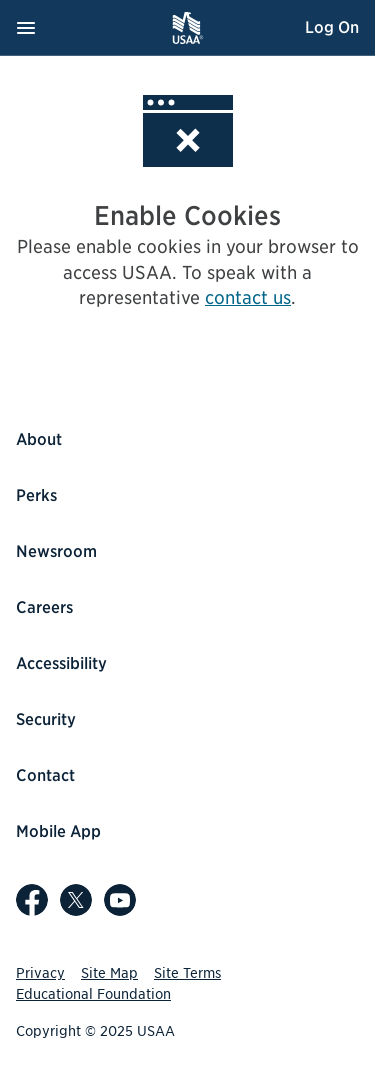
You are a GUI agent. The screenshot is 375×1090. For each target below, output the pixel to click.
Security (46, 719)
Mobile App (58, 831)
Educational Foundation (93, 994)
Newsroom (56, 551)
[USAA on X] (76, 900)
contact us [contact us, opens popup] (248, 297)
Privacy (40, 973)
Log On (332, 27)
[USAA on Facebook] (32, 900)
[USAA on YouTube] (120, 900)
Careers (44, 607)
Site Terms (187, 973)
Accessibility (61, 663)
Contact (45, 775)
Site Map (109, 973)
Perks (36, 495)
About (39, 439)
